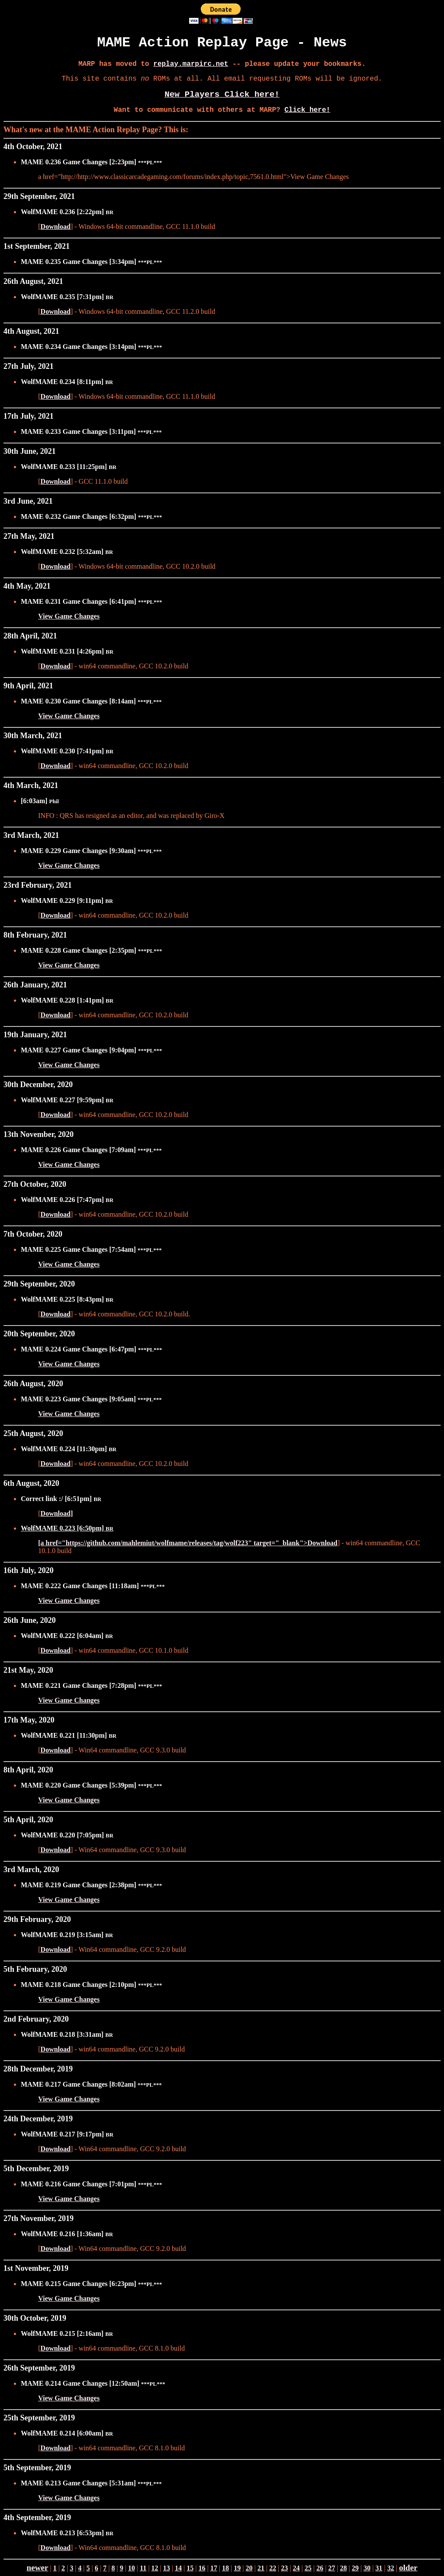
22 (272, 2568)
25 (308, 2568)
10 (131, 2568)
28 (343, 2568)
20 (248, 2568)
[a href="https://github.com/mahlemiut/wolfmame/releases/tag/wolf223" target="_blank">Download (187, 1543)
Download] (56, 1513)
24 (296, 2568)
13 (166, 2568)
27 (331, 2568)
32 (390, 2568)
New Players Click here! (222, 94)
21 (261, 2568)
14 (178, 2568)
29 (355, 2568)
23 (284, 2568)
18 (225, 2568)
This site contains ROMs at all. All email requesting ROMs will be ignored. (222, 79)
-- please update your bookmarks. (297, 64)
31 (378, 2568)
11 (143, 2568)
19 (237, 2568)
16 (202, 2568)
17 (213, 2568)
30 (367, 2568)
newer (37, 2567)
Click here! (307, 110)
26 (320, 2568)
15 (189, 2568)
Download (55, 226)
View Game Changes (69, 616)
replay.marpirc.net (191, 64)
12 (154, 2568)
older (408, 2567)
